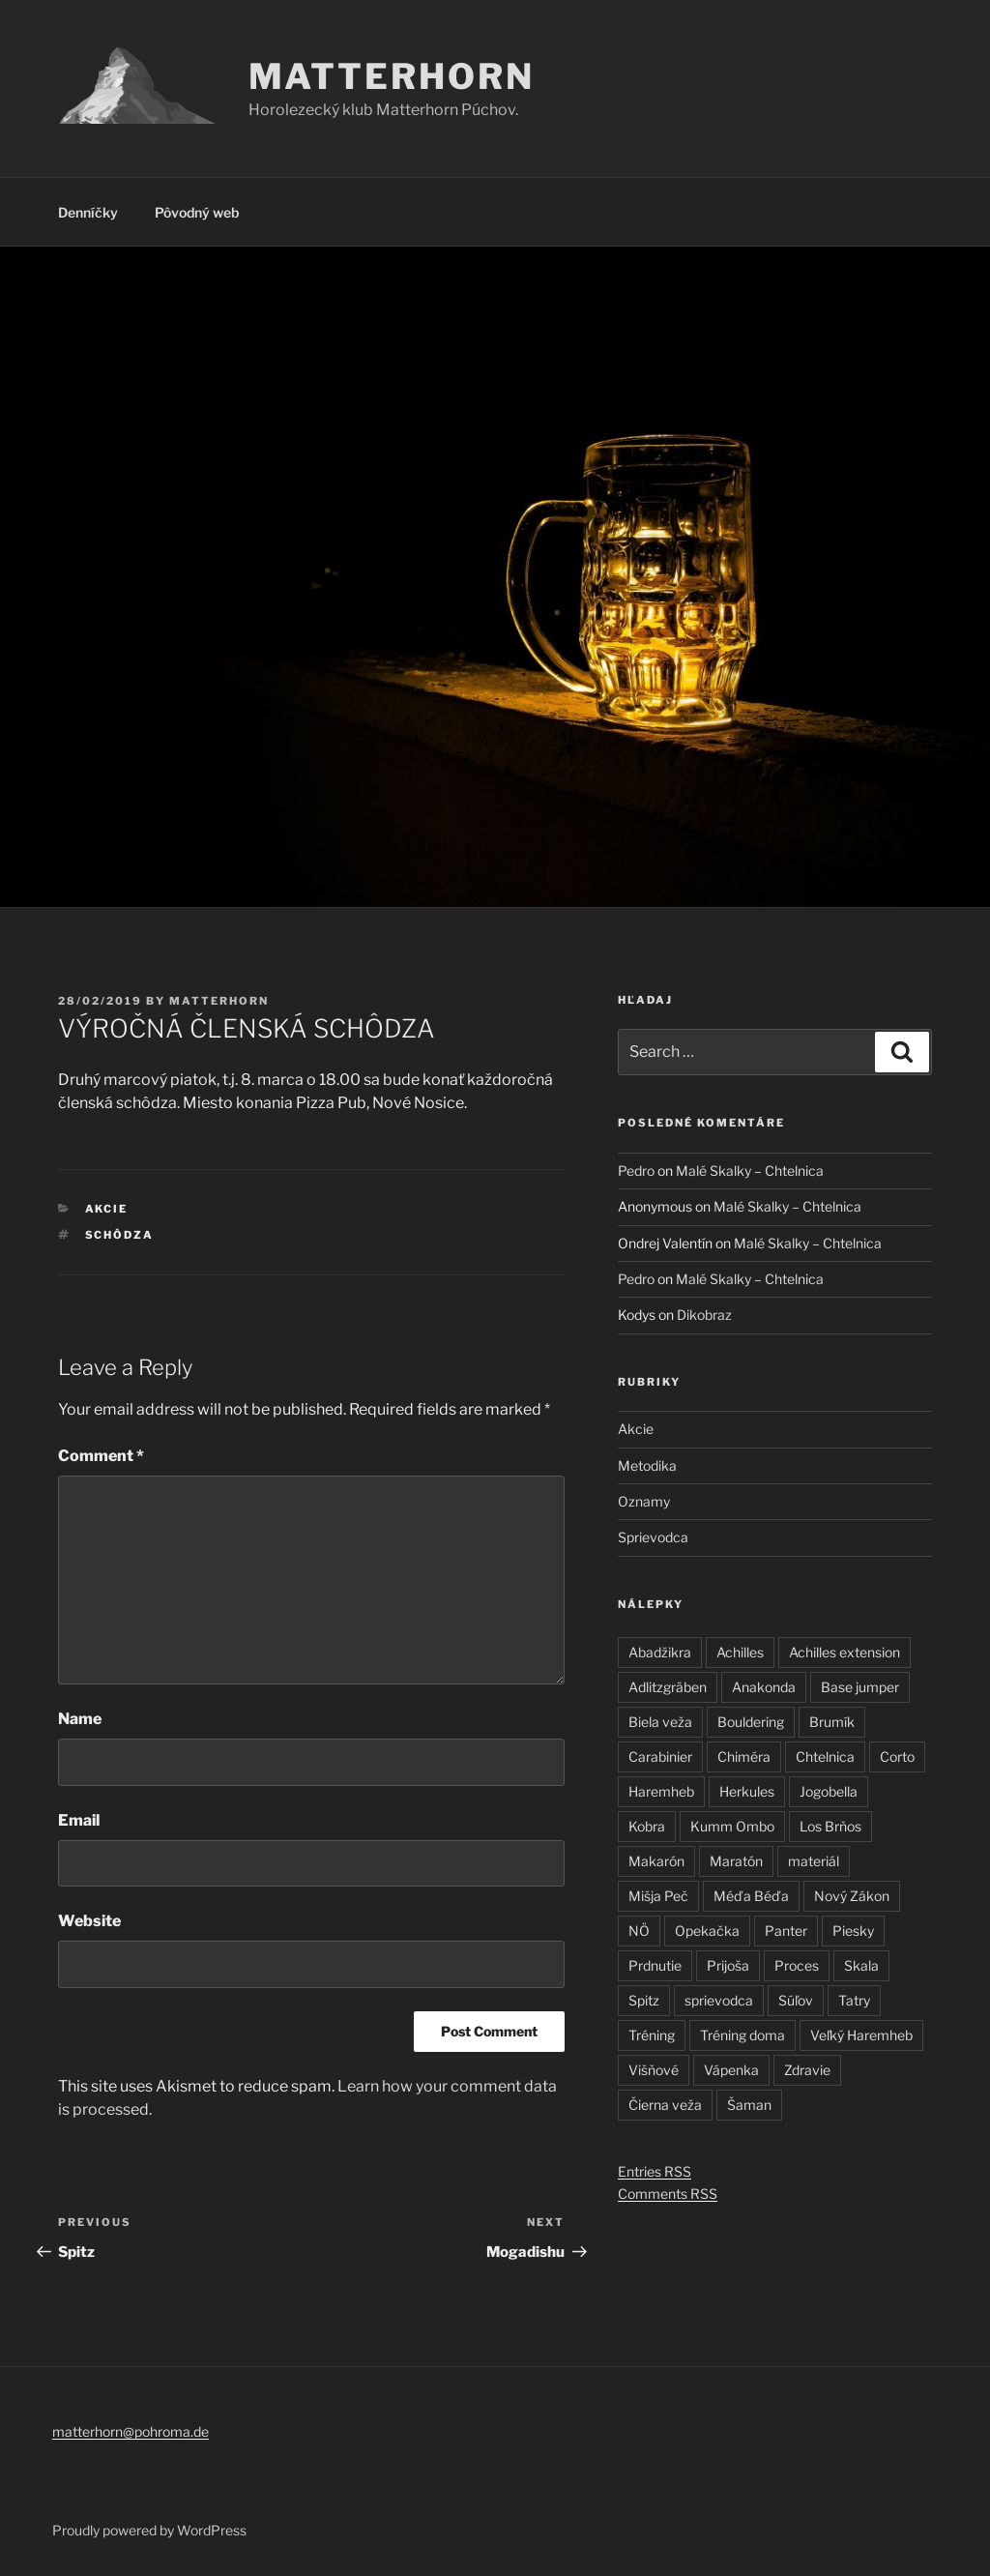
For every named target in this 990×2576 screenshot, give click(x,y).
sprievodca (718, 2000)
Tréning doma (742, 2035)
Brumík (832, 1721)
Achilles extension (844, 1652)
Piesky (853, 1930)
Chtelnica (825, 1756)
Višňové (653, 2070)
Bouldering (750, 1721)
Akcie (107, 1208)
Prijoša (728, 1965)
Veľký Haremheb (861, 2035)
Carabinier (660, 1756)
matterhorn (219, 1001)
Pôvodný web (197, 212)
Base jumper (860, 1687)
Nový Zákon (851, 1896)
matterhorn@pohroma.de (130, 2431)
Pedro (636, 1170)
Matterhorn (391, 76)
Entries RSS (654, 2171)
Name (80, 1719)
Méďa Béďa (751, 1896)
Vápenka (731, 2070)
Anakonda (764, 1687)
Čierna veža (665, 2104)
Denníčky (88, 212)
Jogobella (829, 1791)
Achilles (740, 1652)
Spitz (643, 2000)
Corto (897, 1756)
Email (79, 1820)
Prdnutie (655, 1965)
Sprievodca (653, 1537)
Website (89, 1921)
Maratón (736, 1861)
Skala (861, 1965)
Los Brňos (830, 1826)
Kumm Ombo (732, 1826)
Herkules (746, 1791)
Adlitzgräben (667, 1687)
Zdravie (807, 2070)
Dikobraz (704, 1314)
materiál (813, 1861)
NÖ (639, 1930)
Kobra (646, 1826)
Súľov (795, 2000)
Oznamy (644, 1501)
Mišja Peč (658, 1896)
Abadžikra (659, 1652)
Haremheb (661, 1791)
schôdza (120, 1235)
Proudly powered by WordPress (149, 2530)
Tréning (651, 2035)
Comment (101, 1456)
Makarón (656, 1861)
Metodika (647, 1465)
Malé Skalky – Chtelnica (750, 1170)
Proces (796, 1965)
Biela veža (660, 1721)
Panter (786, 1930)
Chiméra (744, 1756)
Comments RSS (667, 2193)
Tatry (854, 2000)
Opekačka (707, 1930)
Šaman (749, 2104)
